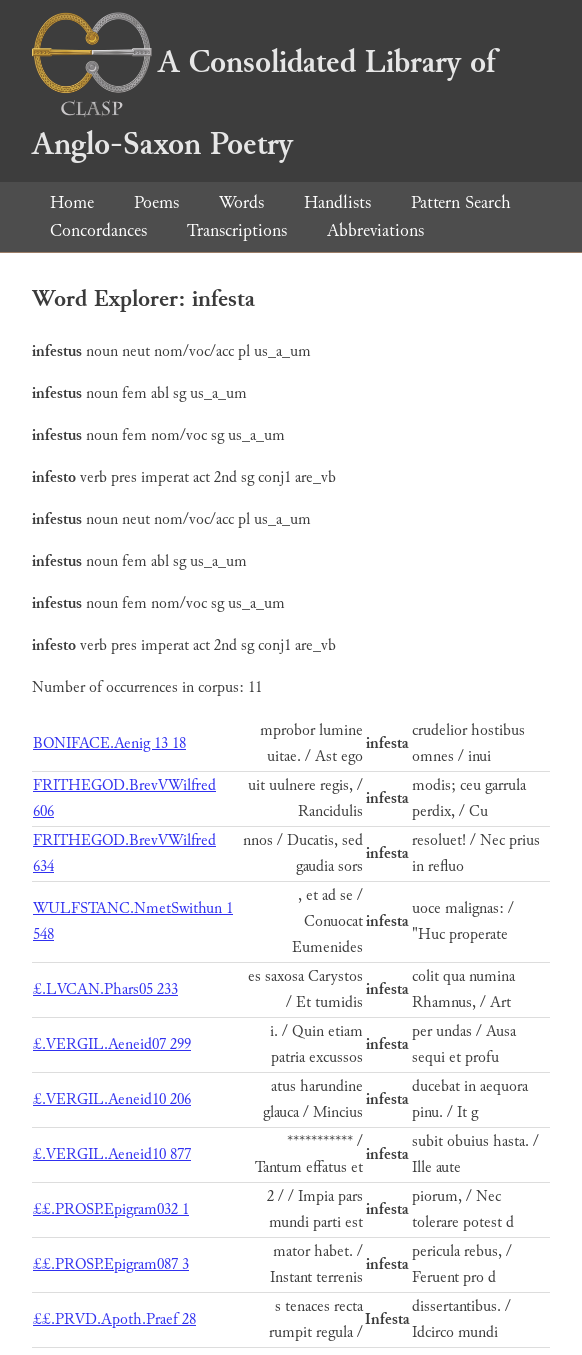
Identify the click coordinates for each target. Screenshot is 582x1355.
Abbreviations (375, 230)
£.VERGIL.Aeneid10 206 (112, 1099)
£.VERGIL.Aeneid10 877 (112, 1154)
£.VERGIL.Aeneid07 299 (112, 1044)
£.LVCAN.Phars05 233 (105, 989)
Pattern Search (461, 202)
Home (72, 202)
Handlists (337, 202)
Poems (156, 202)
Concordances (98, 230)
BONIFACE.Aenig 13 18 (109, 743)
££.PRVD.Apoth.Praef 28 (114, 1319)
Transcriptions (237, 230)
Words (241, 202)
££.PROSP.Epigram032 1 (111, 1209)
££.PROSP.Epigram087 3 (111, 1264)
